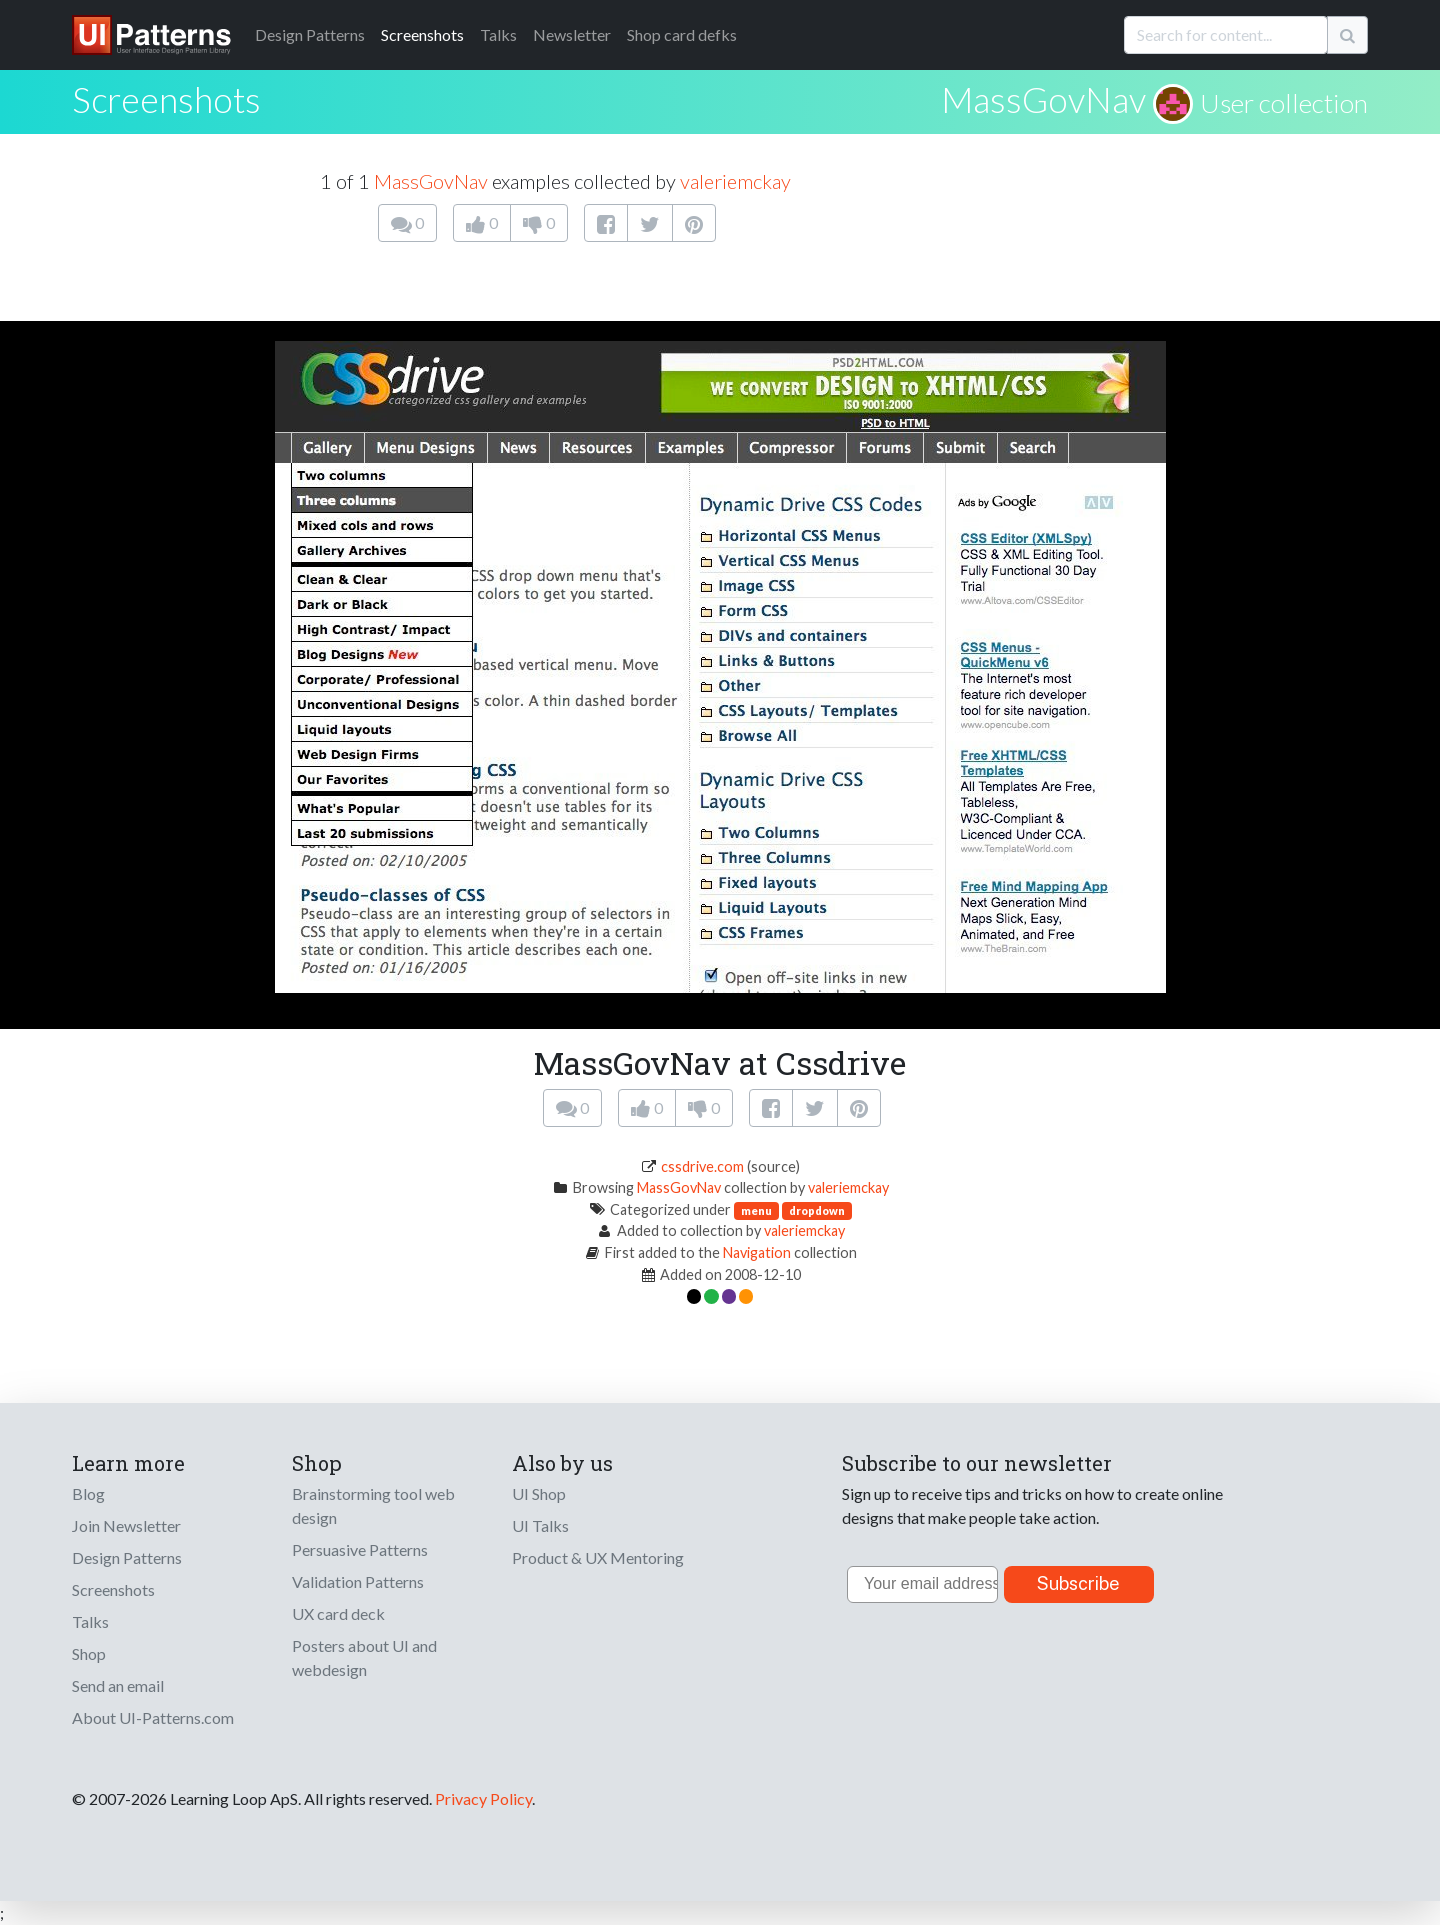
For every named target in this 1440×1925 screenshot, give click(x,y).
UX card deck (338, 1613)
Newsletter (572, 34)
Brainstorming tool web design (373, 1505)
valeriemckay (735, 181)
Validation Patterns (358, 1581)
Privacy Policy (483, 1798)
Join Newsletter (126, 1525)
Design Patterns (127, 1557)
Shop (89, 1653)
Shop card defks (682, 34)
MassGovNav (1043, 99)
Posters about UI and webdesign (364, 1657)
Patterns (310, 34)
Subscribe (1078, 1583)
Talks (498, 34)
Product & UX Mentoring (598, 1557)
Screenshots (422, 34)
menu (756, 1210)
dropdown (817, 1210)
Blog (88, 1493)
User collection (1284, 103)
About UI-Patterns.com (153, 1717)
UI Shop (539, 1493)
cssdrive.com (702, 1166)
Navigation (757, 1252)
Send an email (118, 1685)
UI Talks (540, 1525)
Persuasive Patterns (360, 1549)
